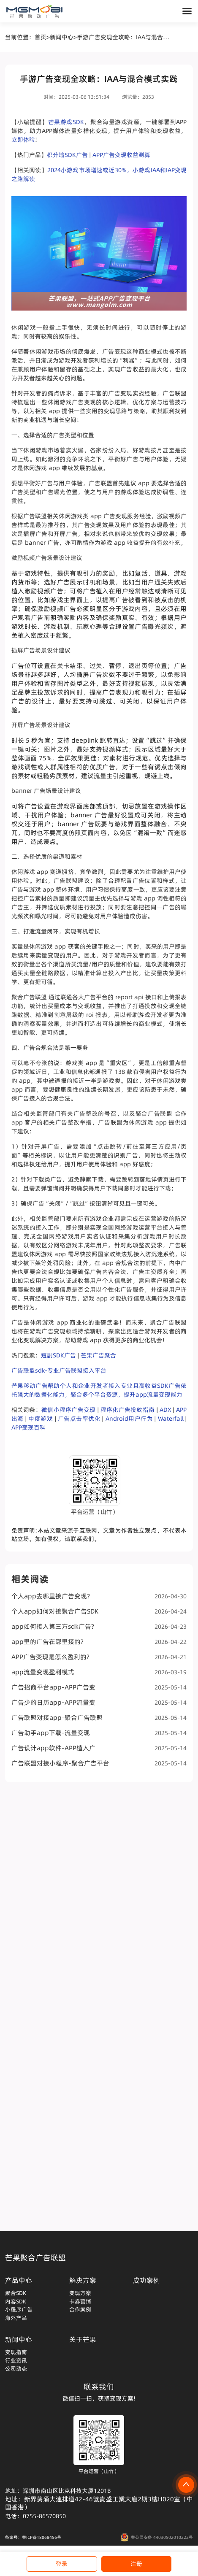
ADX (165, 1410)
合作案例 (80, 2309)
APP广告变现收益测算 (121, 155)
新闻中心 (61, 37)
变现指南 (16, 2352)
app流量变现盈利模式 (99, 1672)
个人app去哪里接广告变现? (99, 1596)
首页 (40, 37)
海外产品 (16, 2318)
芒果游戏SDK (66, 122)
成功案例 (146, 2280)
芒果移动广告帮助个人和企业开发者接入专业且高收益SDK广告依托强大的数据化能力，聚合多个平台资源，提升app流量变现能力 (99, 1390)
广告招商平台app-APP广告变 (99, 1687)
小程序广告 (19, 2309)
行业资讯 (16, 2360)
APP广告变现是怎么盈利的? (99, 1656)
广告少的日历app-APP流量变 (99, 1702)
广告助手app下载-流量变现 (99, 1732)
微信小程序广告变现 (68, 1410)
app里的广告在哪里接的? (99, 1641)
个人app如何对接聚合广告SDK (99, 1611)
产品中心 (18, 2280)
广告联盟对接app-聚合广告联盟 (99, 1717)
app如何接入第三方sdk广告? (99, 1626)
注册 (136, 2564)
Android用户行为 (129, 1418)
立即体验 (23, 139)
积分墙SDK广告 (67, 155)
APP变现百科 (28, 1427)
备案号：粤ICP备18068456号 (33, 2537)
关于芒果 (82, 2339)
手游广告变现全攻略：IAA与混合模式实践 (124, 37)
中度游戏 (40, 1418)
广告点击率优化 (79, 1418)
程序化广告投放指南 (127, 1410)
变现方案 (80, 2293)
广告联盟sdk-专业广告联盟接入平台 (58, 1370)
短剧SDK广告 (58, 1355)
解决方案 (82, 2280)
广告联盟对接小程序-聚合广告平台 (99, 1763)
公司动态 (16, 2368)
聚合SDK (15, 2293)
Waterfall (171, 1418)
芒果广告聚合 (98, 1355)
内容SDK (15, 2301)
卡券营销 (80, 2301)
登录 (62, 2564)
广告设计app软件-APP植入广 (99, 1747)
